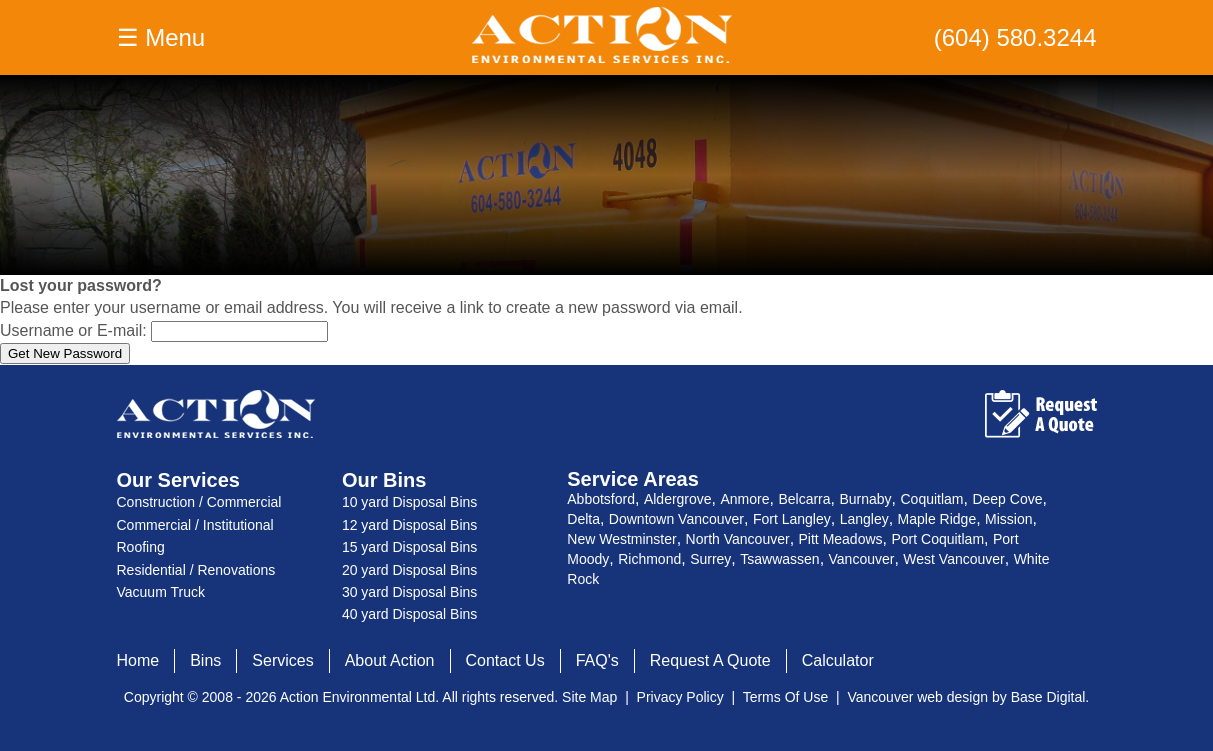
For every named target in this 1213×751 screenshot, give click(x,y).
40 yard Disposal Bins (409, 614)
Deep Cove (1007, 499)
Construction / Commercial (199, 502)
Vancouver (862, 559)
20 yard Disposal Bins (409, 570)
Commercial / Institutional (195, 525)
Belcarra (804, 499)
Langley (864, 519)
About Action (390, 660)
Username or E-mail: (73, 330)
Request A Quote (710, 660)
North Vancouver (738, 539)
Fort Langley (792, 519)
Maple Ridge (937, 519)
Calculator (838, 660)
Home (138, 660)
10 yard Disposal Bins (409, 502)
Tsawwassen (779, 559)
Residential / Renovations (196, 570)
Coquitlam (931, 499)
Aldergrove (678, 499)
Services (282, 660)
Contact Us (505, 660)
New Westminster (621, 539)
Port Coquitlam (937, 539)
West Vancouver (953, 559)
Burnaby (865, 499)
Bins (205, 660)
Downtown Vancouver (676, 519)
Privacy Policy (680, 697)
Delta (583, 519)
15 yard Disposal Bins (409, 547)
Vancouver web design (917, 697)
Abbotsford (601, 499)
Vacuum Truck (161, 592)
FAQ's (597, 660)
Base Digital (1048, 697)
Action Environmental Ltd (358, 697)
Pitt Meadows (841, 539)
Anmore (744, 499)
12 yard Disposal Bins (409, 525)
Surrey (710, 559)
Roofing (141, 547)
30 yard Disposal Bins (409, 592)
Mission (1008, 519)
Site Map (589, 697)
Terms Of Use (786, 697)
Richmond (649, 559)
